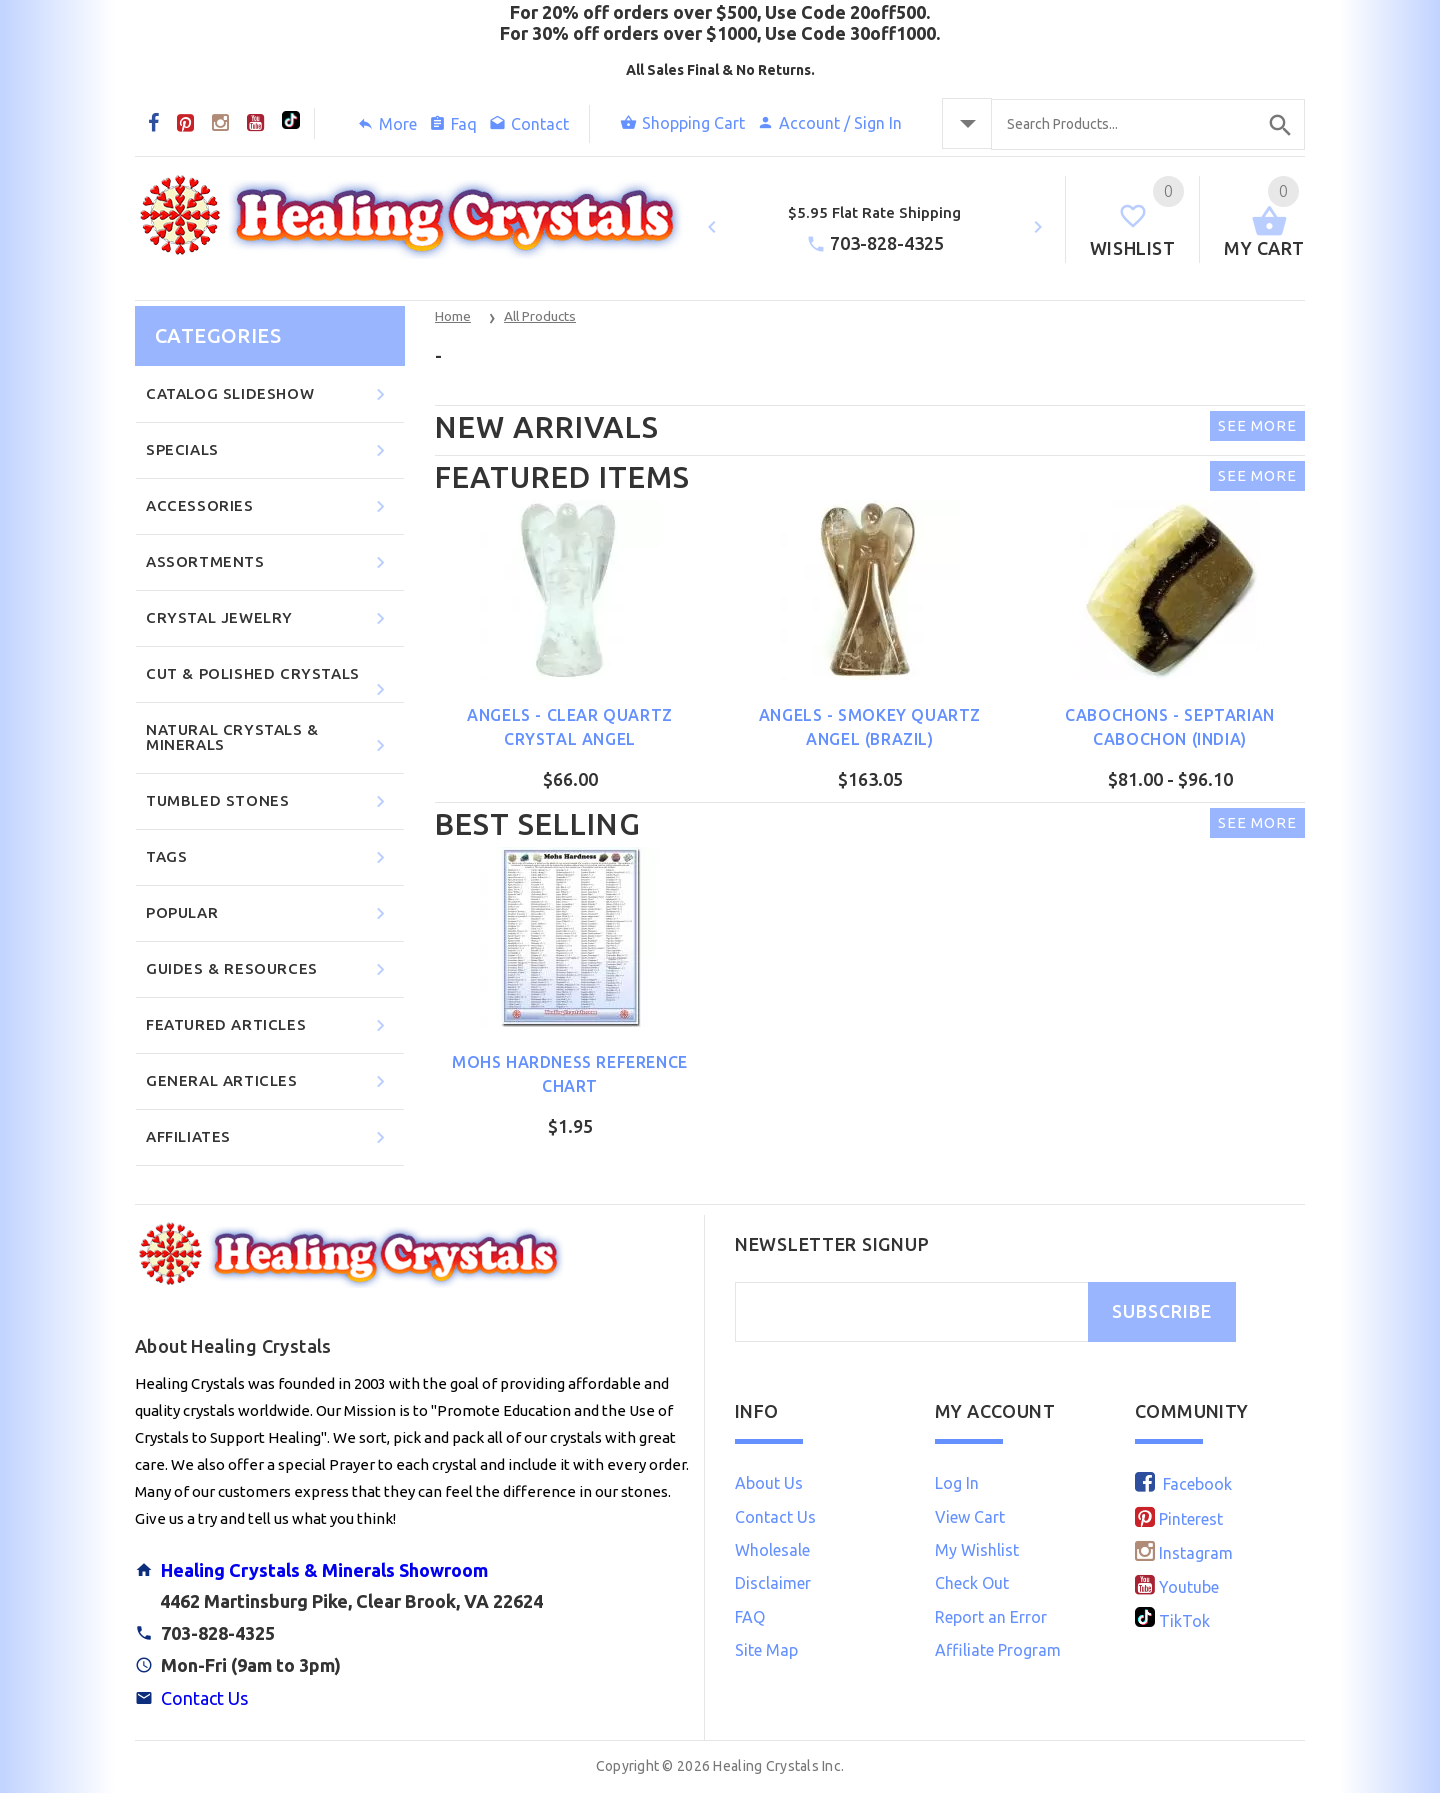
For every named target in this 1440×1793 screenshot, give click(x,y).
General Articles (269, 1082)
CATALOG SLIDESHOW (269, 395)
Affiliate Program (998, 1650)
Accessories (269, 507)
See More (1257, 425)
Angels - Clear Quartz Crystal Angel (570, 727)
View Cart (970, 1517)
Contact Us (204, 1698)
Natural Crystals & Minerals (269, 738)
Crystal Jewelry (269, 619)
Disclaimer (773, 1583)
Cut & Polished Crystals (269, 682)
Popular (269, 914)
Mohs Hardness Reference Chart (570, 1074)
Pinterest (1179, 1519)
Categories (218, 335)
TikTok (1172, 1621)
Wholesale (772, 1550)
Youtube (1177, 1587)
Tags (269, 858)
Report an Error (991, 1617)
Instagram (1184, 1553)
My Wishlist (977, 1550)
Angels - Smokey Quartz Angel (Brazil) (870, 727)
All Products (540, 316)
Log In (957, 1483)
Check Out (972, 1583)
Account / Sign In (829, 123)
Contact (529, 124)
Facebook (1183, 1484)
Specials (269, 451)
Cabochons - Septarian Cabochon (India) (1170, 727)
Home (453, 316)
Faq (453, 124)
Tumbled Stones (269, 802)
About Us (769, 1483)
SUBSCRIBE (1162, 1311)
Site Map (766, 1650)
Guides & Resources (269, 970)
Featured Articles (269, 1026)
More (387, 124)
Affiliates (269, 1138)
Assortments (269, 563)
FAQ (750, 1617)
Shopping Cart (682, 123)
